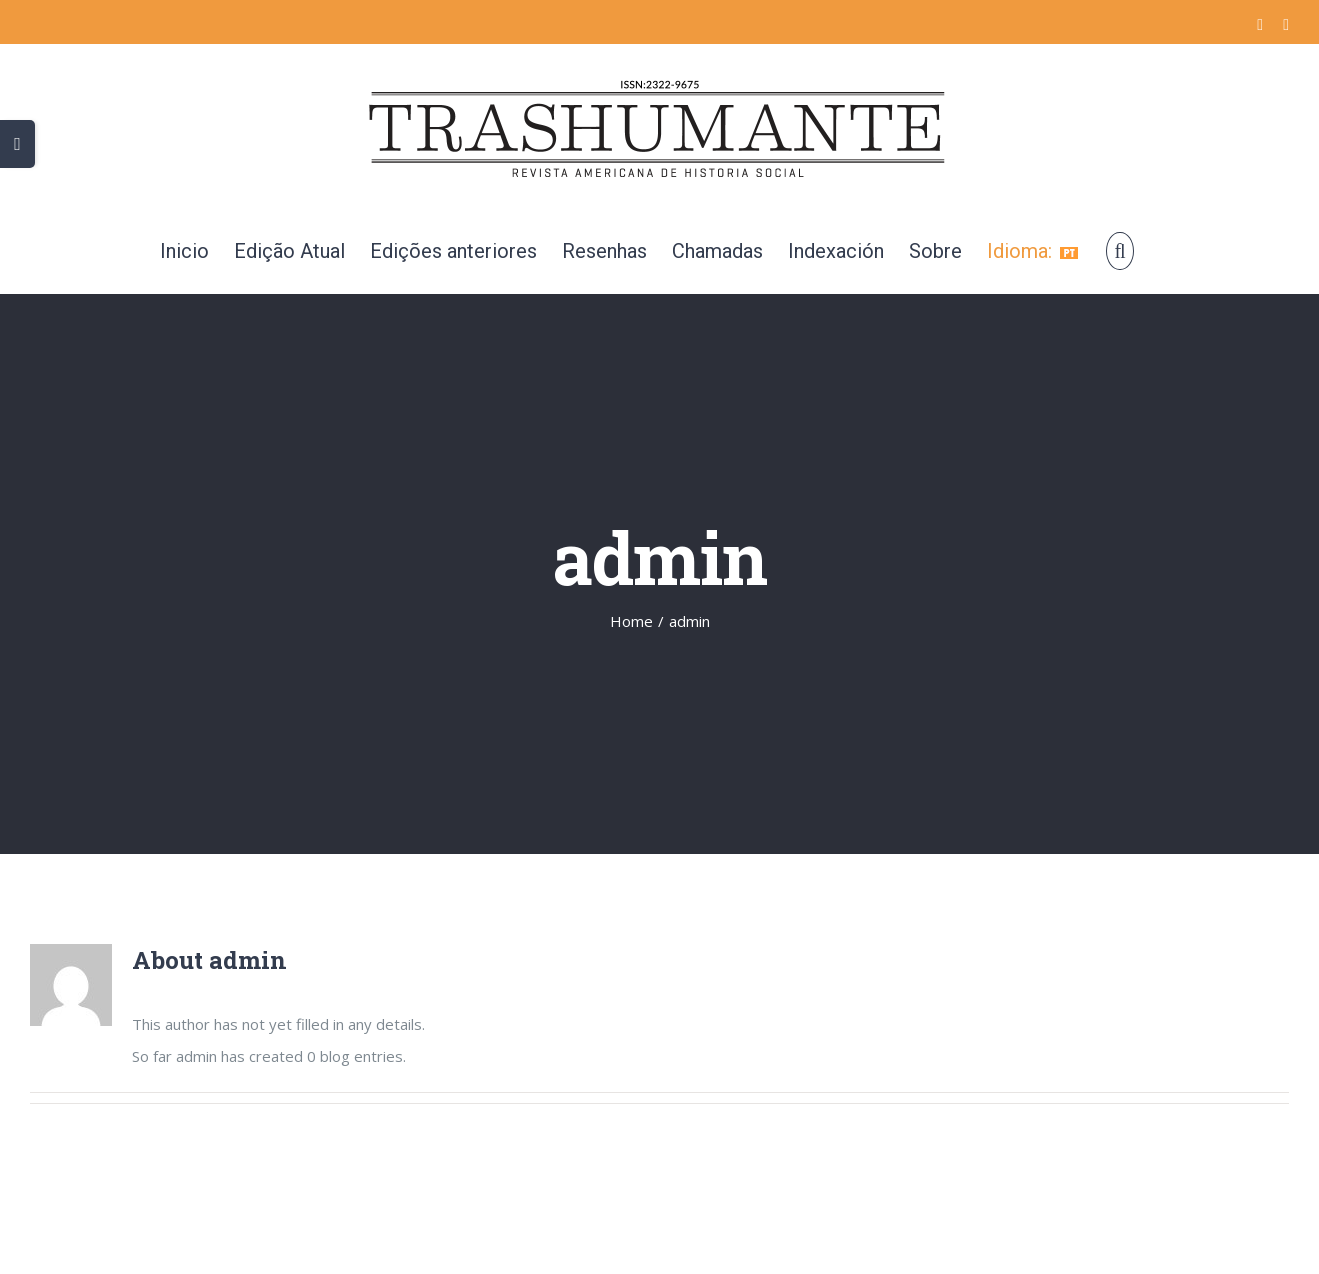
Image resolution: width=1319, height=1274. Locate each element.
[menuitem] (184, 251)
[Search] (1119, 251)
